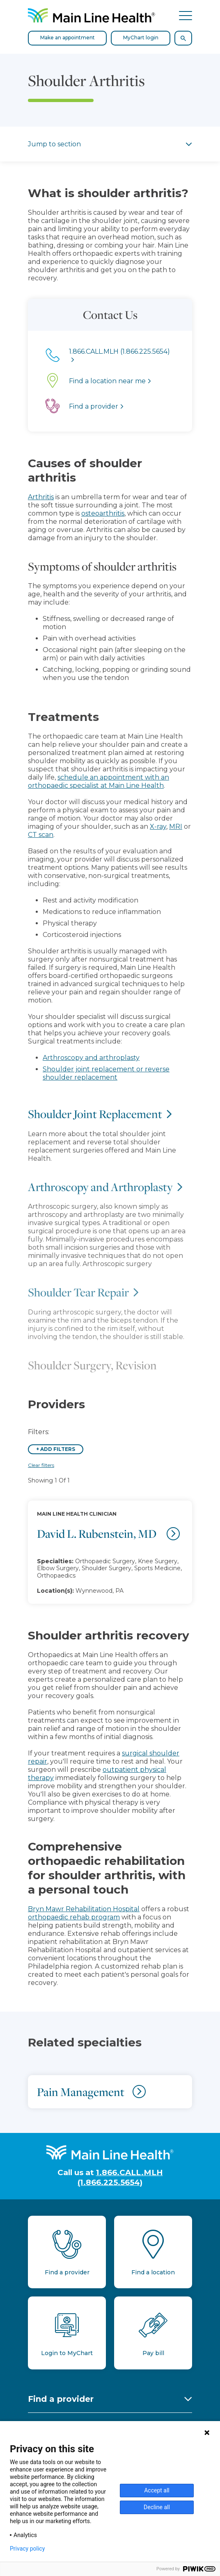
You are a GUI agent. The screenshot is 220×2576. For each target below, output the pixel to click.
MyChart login (140, 37)
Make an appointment (67, 37)
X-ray (158, 826)
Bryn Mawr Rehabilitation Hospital (84, 1909)
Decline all (157, 2507)
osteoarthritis (102, 513)
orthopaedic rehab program (74, 1917)
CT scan (40, 835)
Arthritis (41, 497)
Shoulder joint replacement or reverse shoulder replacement (106, 1073)
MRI (175, 826)
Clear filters (41, 1465)
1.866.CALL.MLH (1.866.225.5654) (120, 2177)
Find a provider (61, 2399)
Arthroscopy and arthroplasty (91, 1058)
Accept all (157, 2490)
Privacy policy (27, 2548)
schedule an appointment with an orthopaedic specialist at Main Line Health (98, 781)
